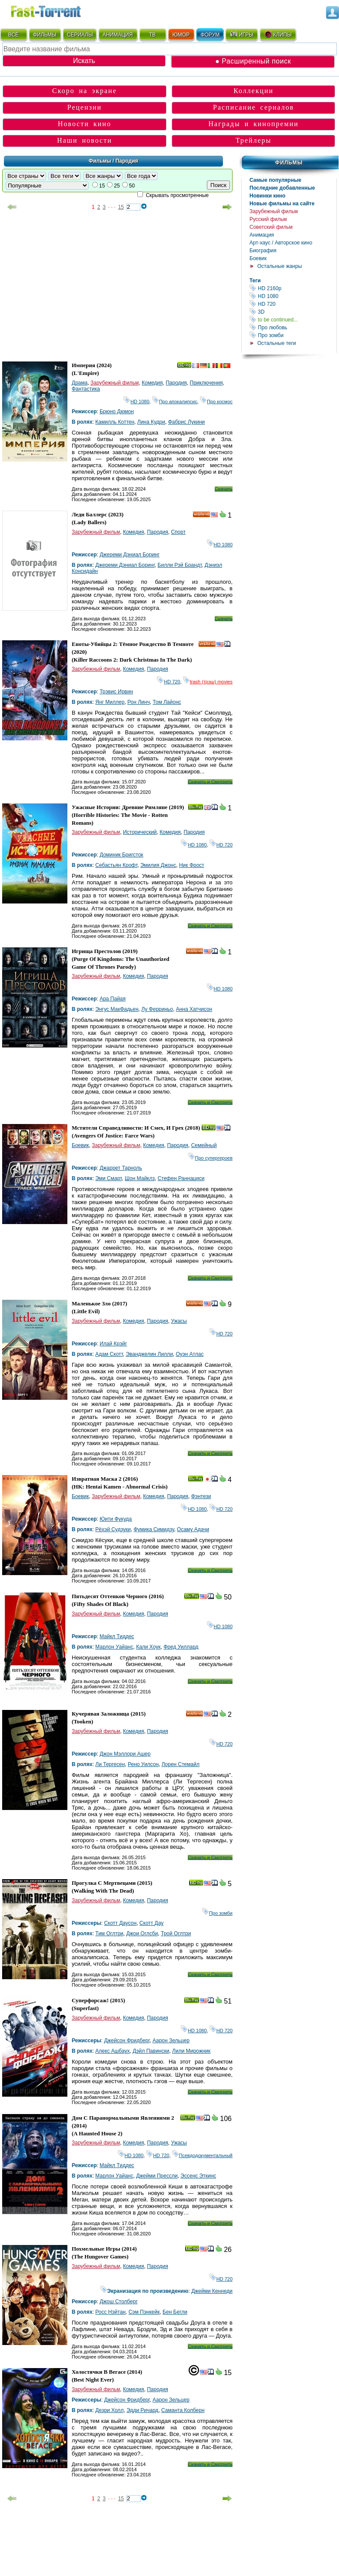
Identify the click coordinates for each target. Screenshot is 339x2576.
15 (102, 186)
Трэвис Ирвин (116, 692)
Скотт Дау (151, 1923)
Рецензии (84, 107)
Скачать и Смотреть (210, 781)
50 (132, 186)
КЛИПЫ (278, 34)
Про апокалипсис (174, 401)
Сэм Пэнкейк (144, 2312)
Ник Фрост (191, 865)
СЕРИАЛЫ (80, 35)
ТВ (152, 35)
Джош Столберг (119, 2301)
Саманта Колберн (183, 2410)
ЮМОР (181, 35)
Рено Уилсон (143, 1764)
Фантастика (86, 389)
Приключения (206, 383)
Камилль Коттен (114, 422)
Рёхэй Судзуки (112, 1529)
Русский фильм (268, 219)
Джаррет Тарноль (121, 1168)
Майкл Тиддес (117, 1636)
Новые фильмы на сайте (282, 204)
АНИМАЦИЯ (118, 35)
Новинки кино (267, 196)
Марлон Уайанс (114, 1647)
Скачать (224, 489)
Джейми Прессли (157, 2176)
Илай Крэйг (113, 1344)
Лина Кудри (151, 422)
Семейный (204, 1145)
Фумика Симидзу (153, 1529)
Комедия (152, 383)
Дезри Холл (109, 2410)
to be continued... (292, 319)
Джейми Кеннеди (212, 2291)
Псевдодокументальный (202, 2155)
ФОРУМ (209, 35)
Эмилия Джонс (158, 865)
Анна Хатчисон (194, 1009)
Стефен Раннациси (181, 1178)
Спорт (178, 532)
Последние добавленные (282, 188)
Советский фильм (270, 227)
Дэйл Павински (151, 2051)
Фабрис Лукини (186, 422)
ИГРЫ (241, 34)
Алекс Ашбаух (112, 2051)
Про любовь (292, 327)
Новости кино (84, 123)
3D (292, 311)
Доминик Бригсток (121, 855)
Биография (262, 251)
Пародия (176, 383)
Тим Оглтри (109, 1933)
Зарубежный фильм (273, 211)
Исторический (140, 832)
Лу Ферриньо (157, 1009)
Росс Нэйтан (110, 2312)
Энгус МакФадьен (116, 1009)
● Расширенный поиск (253, 61)
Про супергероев (210, 1158)
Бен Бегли (175, 2312)
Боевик (258, 258)
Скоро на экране (84, 90)
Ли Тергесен (110, 1764)
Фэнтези (201, 1496)
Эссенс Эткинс (198, 2176)
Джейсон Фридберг (127, 2040)
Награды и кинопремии (253, 123)
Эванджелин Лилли (149, 1354)
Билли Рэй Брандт (180, 565)
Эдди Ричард (142, 2410)
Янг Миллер (109, 702)
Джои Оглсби (142, 1933)
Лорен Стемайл (180, 1764)
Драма (79, 383)
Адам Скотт (109, 1354)
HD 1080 (292, 296)
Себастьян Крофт (116, 865)
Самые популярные (275, 180)
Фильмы (288, 163)
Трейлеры (254, 140)
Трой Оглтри (176, 1933)
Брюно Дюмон (117, 411)
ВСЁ (13, 35)
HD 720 (292, 304)
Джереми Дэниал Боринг (130, 555)
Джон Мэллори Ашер (125, 1754)
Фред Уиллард (180, 1647)
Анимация (261, 235)
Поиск (218, 185)
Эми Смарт (108, 1178)
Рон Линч (138, 702)
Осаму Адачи (193, 1529)
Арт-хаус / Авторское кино (280, 243)
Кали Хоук (148, 1647)
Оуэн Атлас (190, 1354)
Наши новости (84, 140)
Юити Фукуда (116, 1519)
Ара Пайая (113, 999)
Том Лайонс (167, 702)
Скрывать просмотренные (177, 195)
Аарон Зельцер (171, 2040)
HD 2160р (292, 288)
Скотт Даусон (120, 1923)
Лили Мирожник (191, 2051)
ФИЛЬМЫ (44, 35)
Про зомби (292, 335)
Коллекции (253, 90)
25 (117, 186)
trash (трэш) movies (208, 681)
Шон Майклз (140, 1178)
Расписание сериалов (253, 107)
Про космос (216, 401)
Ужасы (179, 1321)
